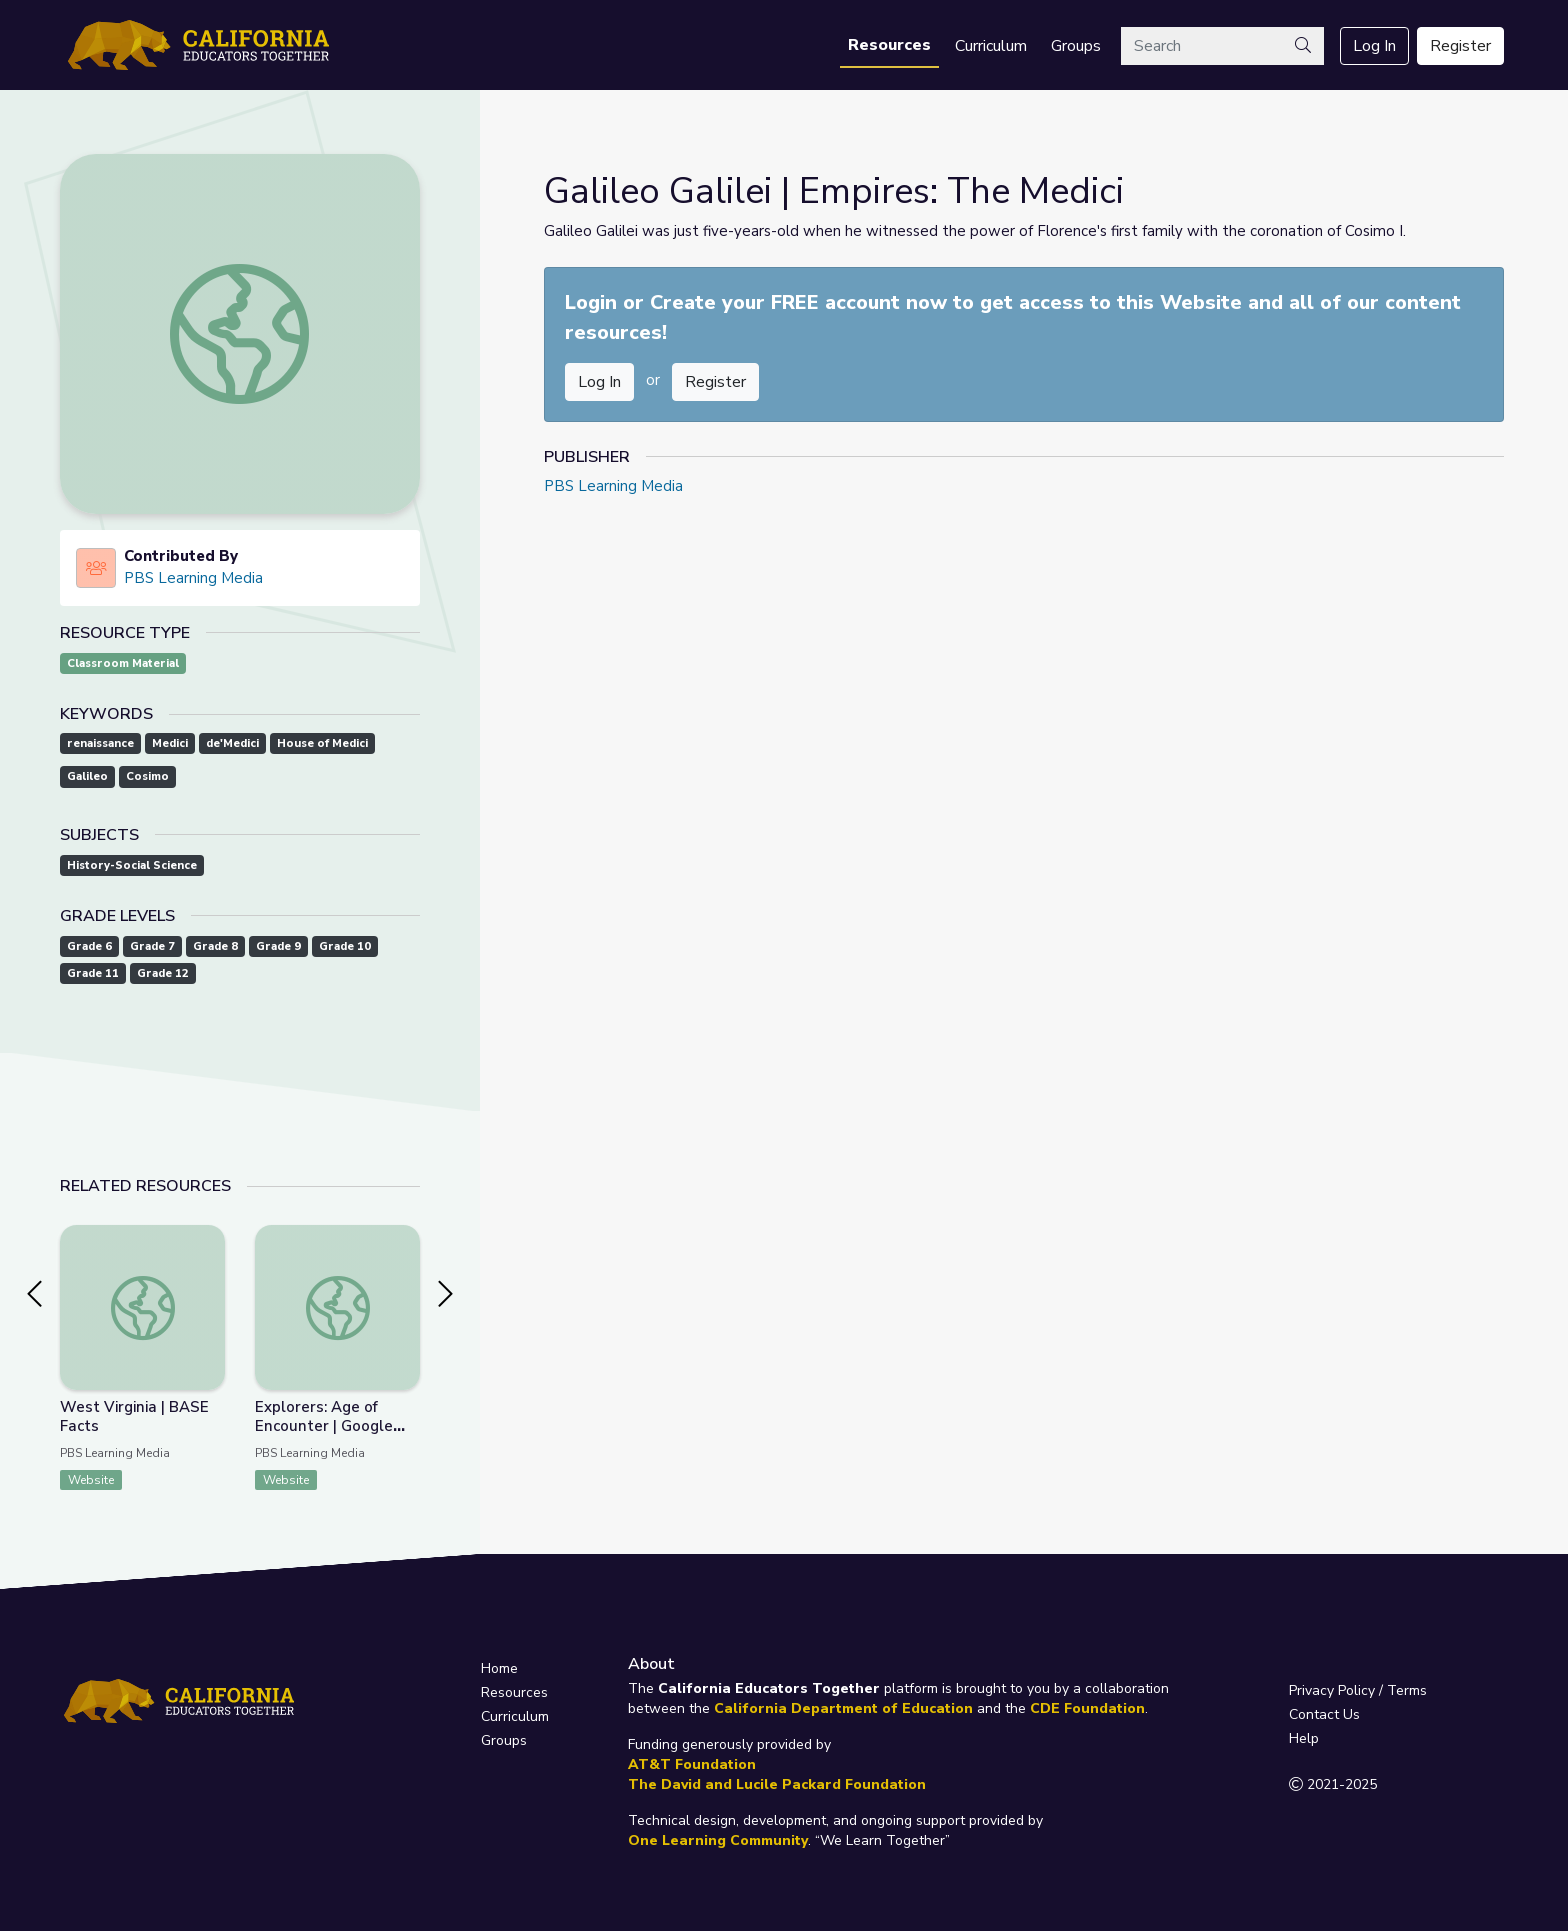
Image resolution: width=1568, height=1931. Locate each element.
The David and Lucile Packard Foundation (777, 1784)
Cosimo (147, 776)
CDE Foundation (1087, 1708)
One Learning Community (718, 1840)
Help (1304, 1738)
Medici (170, 743)
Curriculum (991, 46)
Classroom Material (123, 663)
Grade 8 (215, 946)
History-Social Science (132, 865)
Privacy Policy (1332, 1690)
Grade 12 (163, 973)
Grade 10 (345, 946)
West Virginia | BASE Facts (134, 1416)
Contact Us (1324, 1714)
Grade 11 (93, 973)
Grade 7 (152, 946)
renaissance (100, 743)
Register (1460, 46)
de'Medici (232, 743)
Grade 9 (278, 946)
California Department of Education (843, 1708)
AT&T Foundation (692, 1764)
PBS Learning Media (193, 578)
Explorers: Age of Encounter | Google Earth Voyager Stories (335, 1426)
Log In (1374, 46)
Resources (889, 45)
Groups (1076, 46)
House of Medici (322, 743)
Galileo (87, 776)
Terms (1407, 1690)
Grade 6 (89, 946)
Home (499, 1668)
